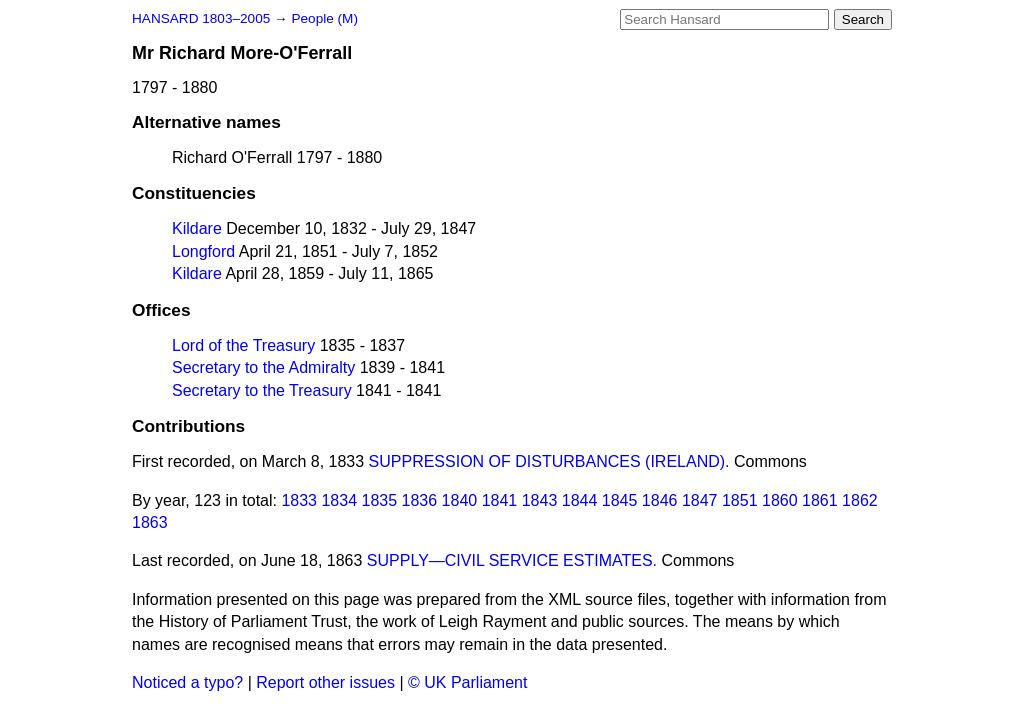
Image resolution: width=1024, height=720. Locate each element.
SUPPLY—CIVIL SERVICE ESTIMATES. (512, 560)
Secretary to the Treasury (262, 390)
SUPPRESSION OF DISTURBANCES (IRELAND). (549, 461)
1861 (820, 500)
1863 (150, 522)
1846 (660, 500)
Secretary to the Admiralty (263, 367)
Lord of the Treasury (243, 345)
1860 (780, 500)
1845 (620, 500)
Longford (203, 251)
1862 (860, 500)
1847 (700, 500)
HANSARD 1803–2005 (201, 18)
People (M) (324, 18)
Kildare (197, 228)
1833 (299, 500)
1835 (380, 500)
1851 (740, 500)
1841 (500, 500)
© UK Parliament (467, 682)
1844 (580, 500)
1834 (339, 500)
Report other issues (325, 682)
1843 (540, 500)
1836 (420, 500)
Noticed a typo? (187, 682)
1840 (460, 500)
